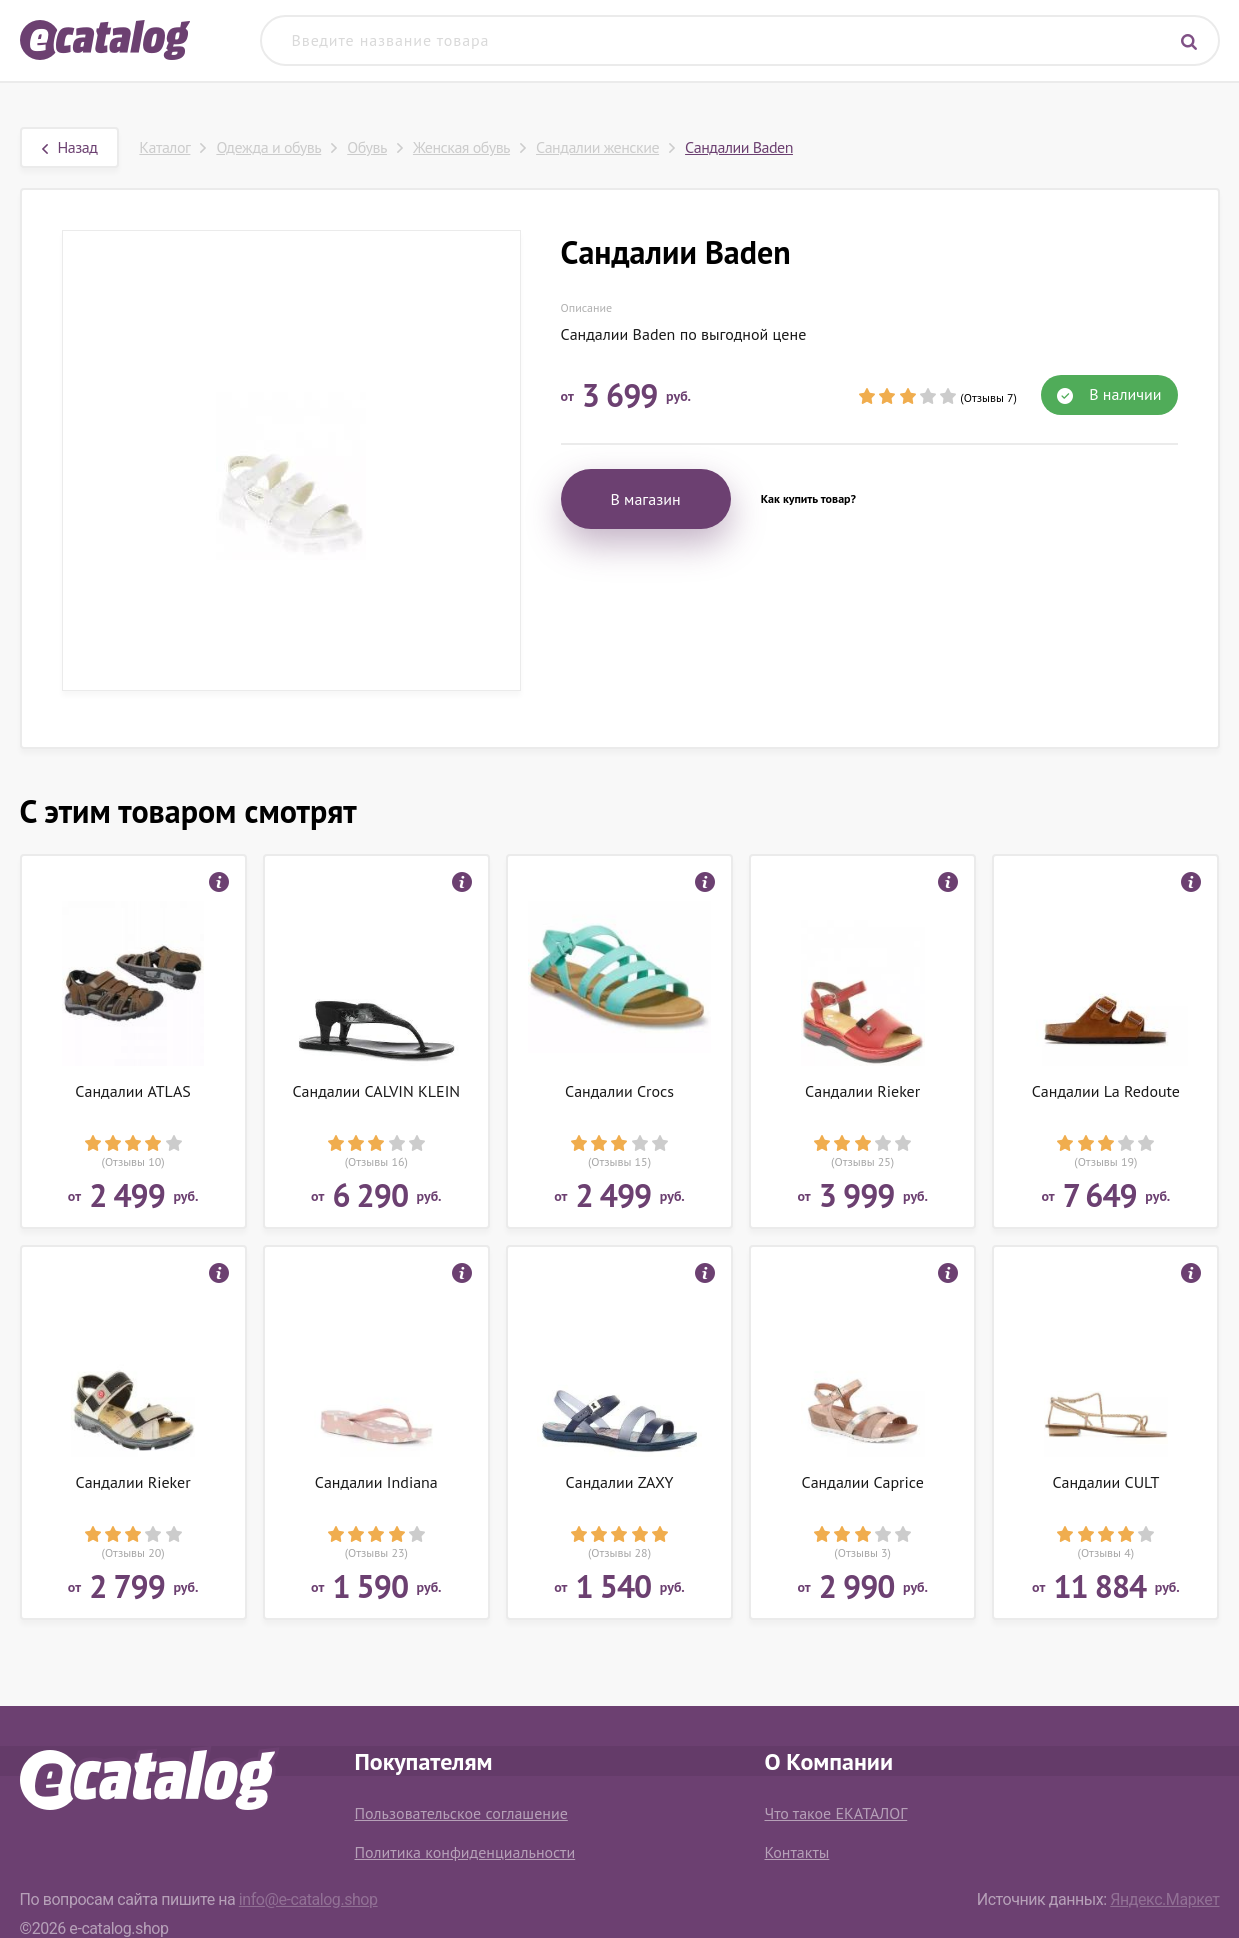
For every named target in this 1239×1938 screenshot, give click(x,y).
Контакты (797, 1852)
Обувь (367, 147)
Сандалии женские (597, 147)
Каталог (164, 147)
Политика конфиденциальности (465, 1852)
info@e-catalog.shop (308, 1899)
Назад (70, 147)
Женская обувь (461, 147)
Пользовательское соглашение (461, 1813)
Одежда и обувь (268, 147)
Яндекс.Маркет (1164, 1899)
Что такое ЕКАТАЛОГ (836, 1813)
